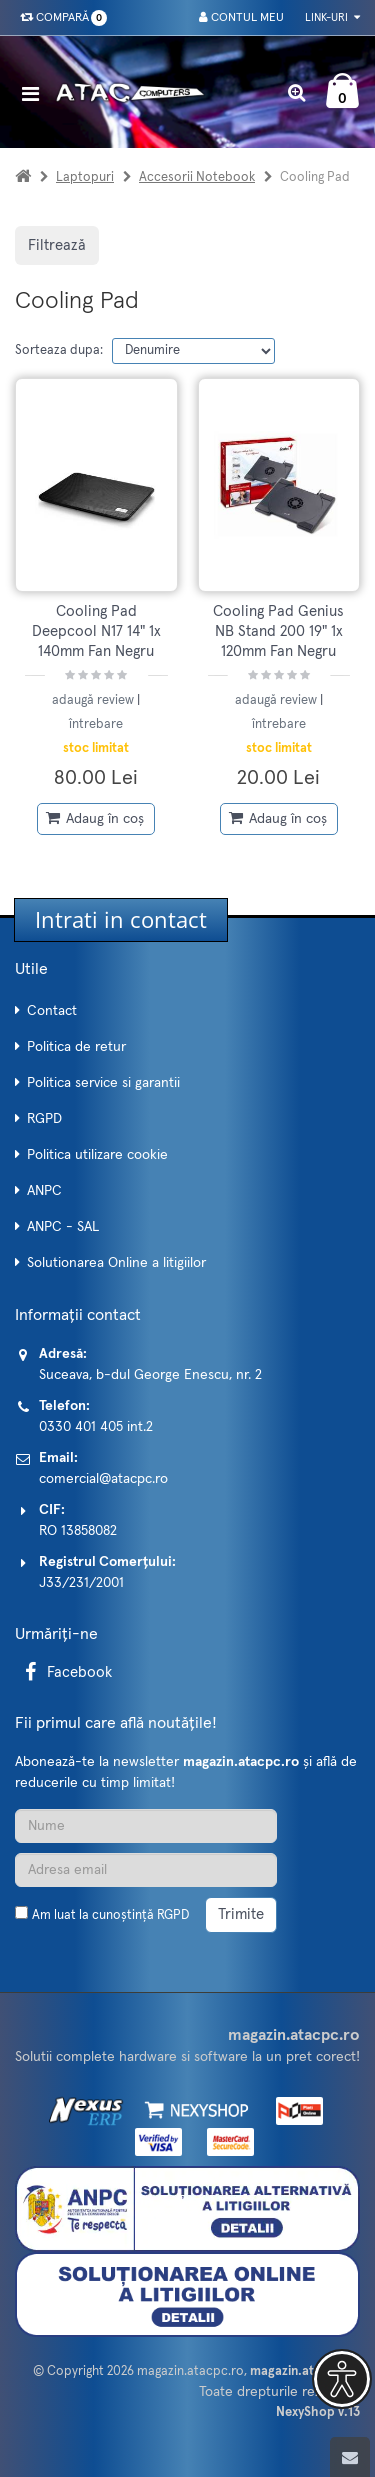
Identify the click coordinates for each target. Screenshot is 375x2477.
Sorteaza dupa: (59, 350)
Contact (52, 1011)
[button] (342, 2379)
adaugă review (94, 700)
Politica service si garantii (103, 1083)
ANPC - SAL (63, 1227)
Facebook (65, 1672)
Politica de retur (76, 1047)
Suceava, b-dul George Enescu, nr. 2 (150, 1375)
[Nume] (146, 1826)
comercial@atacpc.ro (103, 1479)
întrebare (96, 724)
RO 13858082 (78, 1531)
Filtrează (57, 245)
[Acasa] (23, 177)
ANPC (44, 1191)
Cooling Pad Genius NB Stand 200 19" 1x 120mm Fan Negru (278, 632)
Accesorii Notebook (197, 177)
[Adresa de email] (146, 1870)
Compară (59, 18)
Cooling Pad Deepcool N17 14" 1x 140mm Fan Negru (96, 632)
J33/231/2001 (81, 1583)
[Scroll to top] (350, 2457)
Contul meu (241, 17)
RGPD (44, 1119)
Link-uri (332, 17)
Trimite (241, 1914)
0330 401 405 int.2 (96, 1427)
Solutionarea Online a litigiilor (116, 1263)
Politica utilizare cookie (97, 1155)
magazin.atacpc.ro (190, 2371)
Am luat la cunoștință (110, 1915)
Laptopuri (85, 177)
